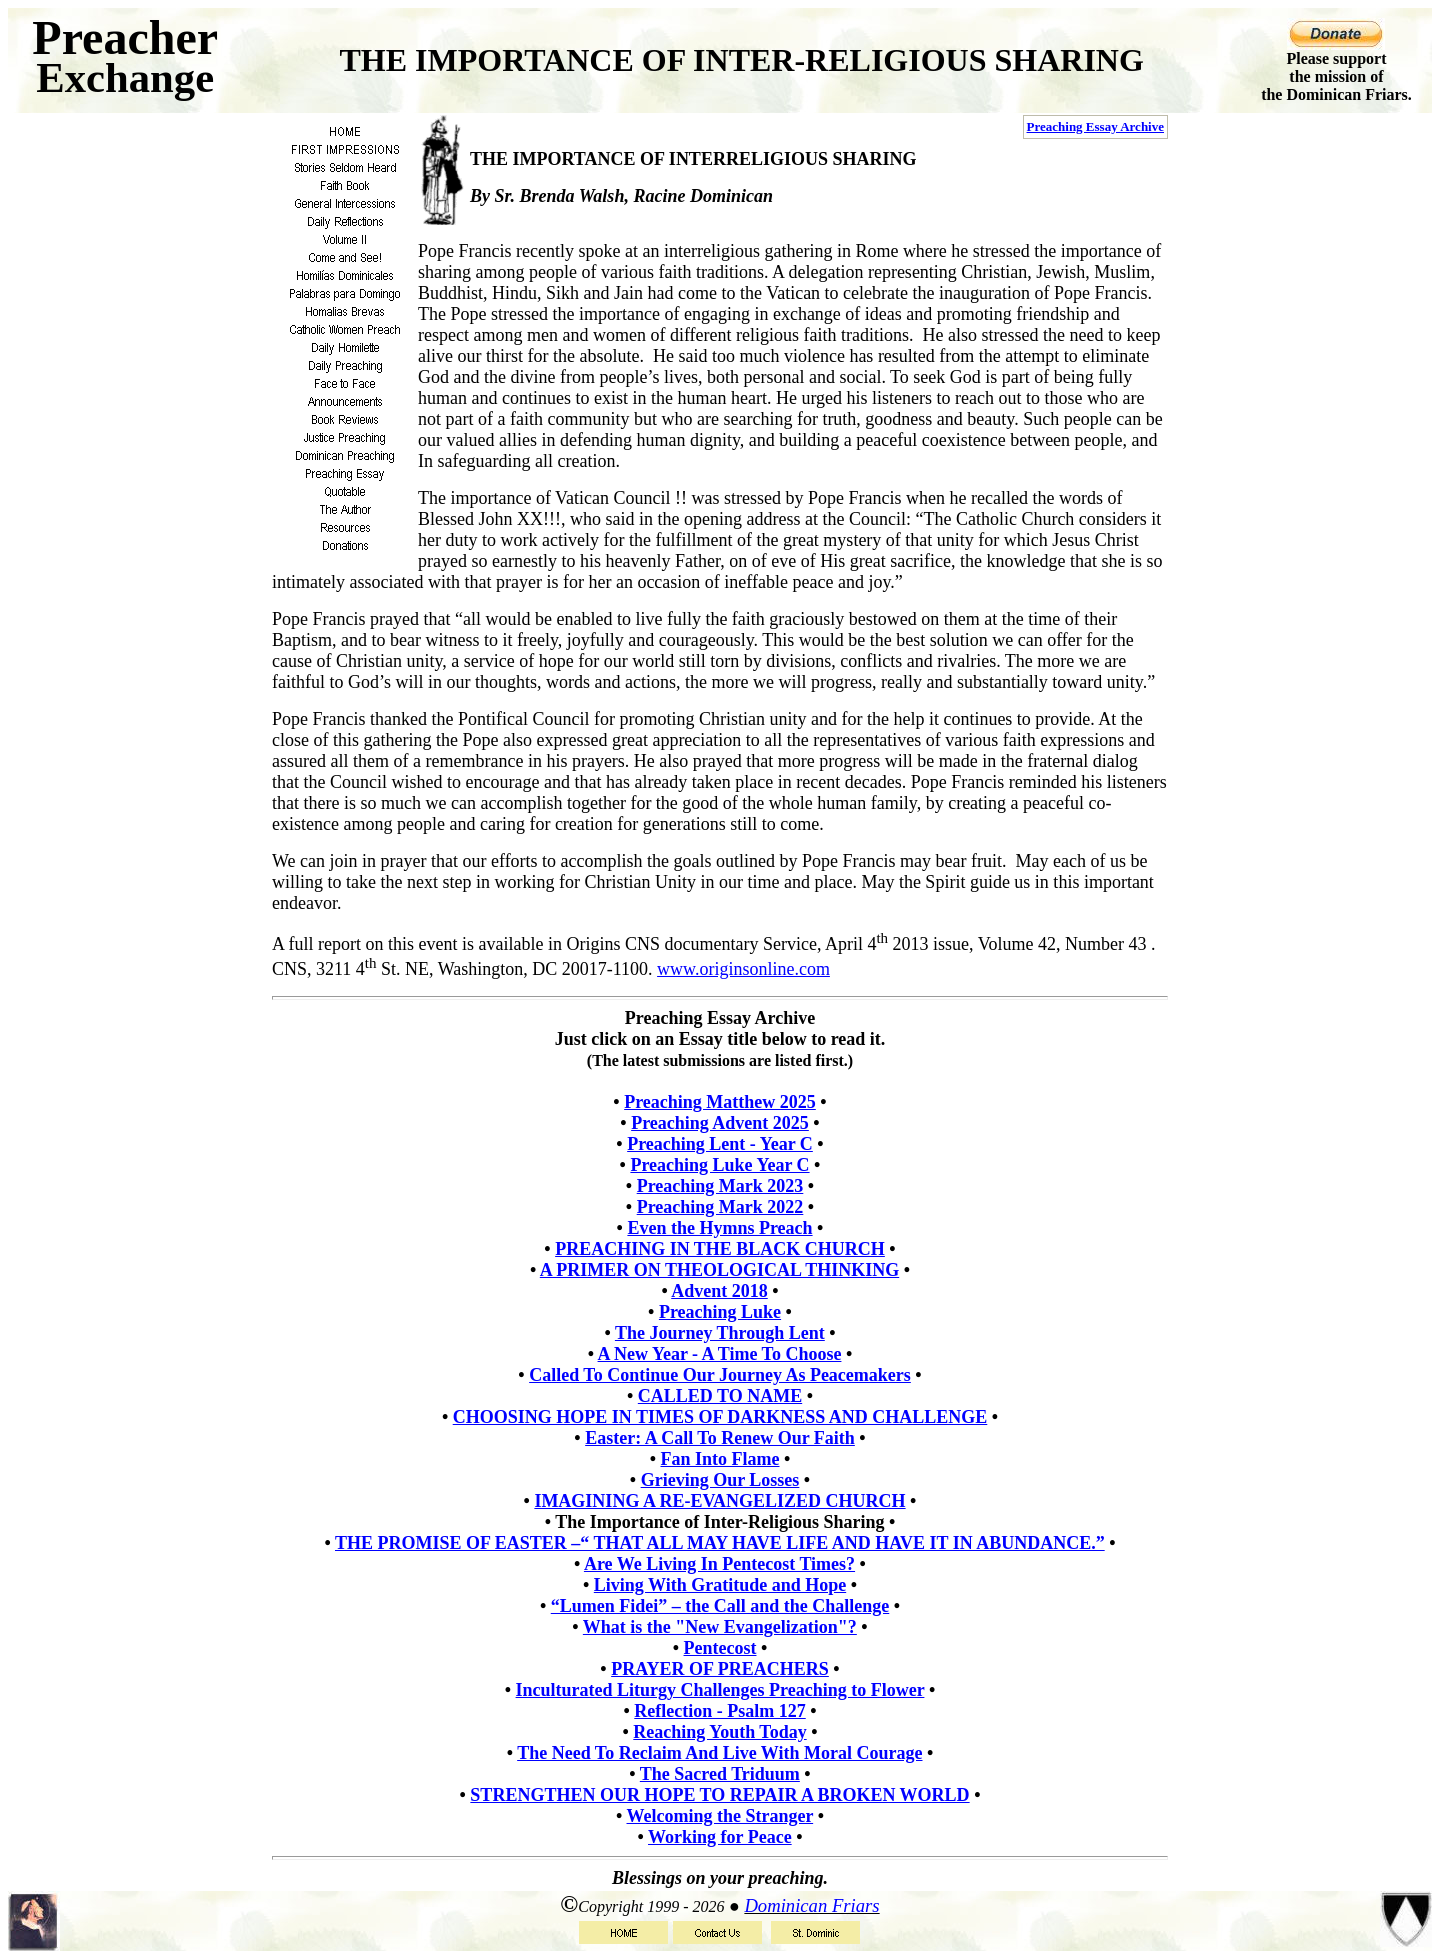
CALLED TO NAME (720, 1396)
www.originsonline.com (743, 969)
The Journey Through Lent (720, 1333)
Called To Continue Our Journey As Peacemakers (720, 1375)
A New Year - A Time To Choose (720, 1354)
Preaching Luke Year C (719, 1165)
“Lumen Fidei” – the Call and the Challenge (720, 1606)
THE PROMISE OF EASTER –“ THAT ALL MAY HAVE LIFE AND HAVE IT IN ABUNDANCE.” (720, 1543)
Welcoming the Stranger (720, 1816)
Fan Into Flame (720, 1459)
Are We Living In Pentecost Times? (719, 1564)
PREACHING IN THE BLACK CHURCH (720, 1249)
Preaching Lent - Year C (720, 1144)
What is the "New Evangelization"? (720, 1627)
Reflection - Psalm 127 (719, 1711)
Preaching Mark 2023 (720, 1186)
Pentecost (720, 1648)
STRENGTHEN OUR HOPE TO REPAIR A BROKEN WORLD (719, 1795)
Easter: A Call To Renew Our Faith (720, 1438)
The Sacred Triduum (720, 1774)
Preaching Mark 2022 (720, 1207)
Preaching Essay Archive (1095, 126)
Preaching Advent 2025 (720, 1123)
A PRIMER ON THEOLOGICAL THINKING (719, 1270)
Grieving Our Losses (720, 1480)
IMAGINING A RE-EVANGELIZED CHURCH (719, 1501)
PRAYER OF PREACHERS (720, 1669)
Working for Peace (720, 1837)
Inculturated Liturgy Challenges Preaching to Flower (720, 1690)
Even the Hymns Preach (719, 1228)
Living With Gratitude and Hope (720, 1585)
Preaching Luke (720, 1312)
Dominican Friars (811, 1905)
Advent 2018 (719, 1291)
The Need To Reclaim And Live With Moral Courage (719, 1753)
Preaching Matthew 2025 (720, 1102)
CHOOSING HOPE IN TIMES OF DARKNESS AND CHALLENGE (720, 1417)
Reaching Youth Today (719, 1732)
